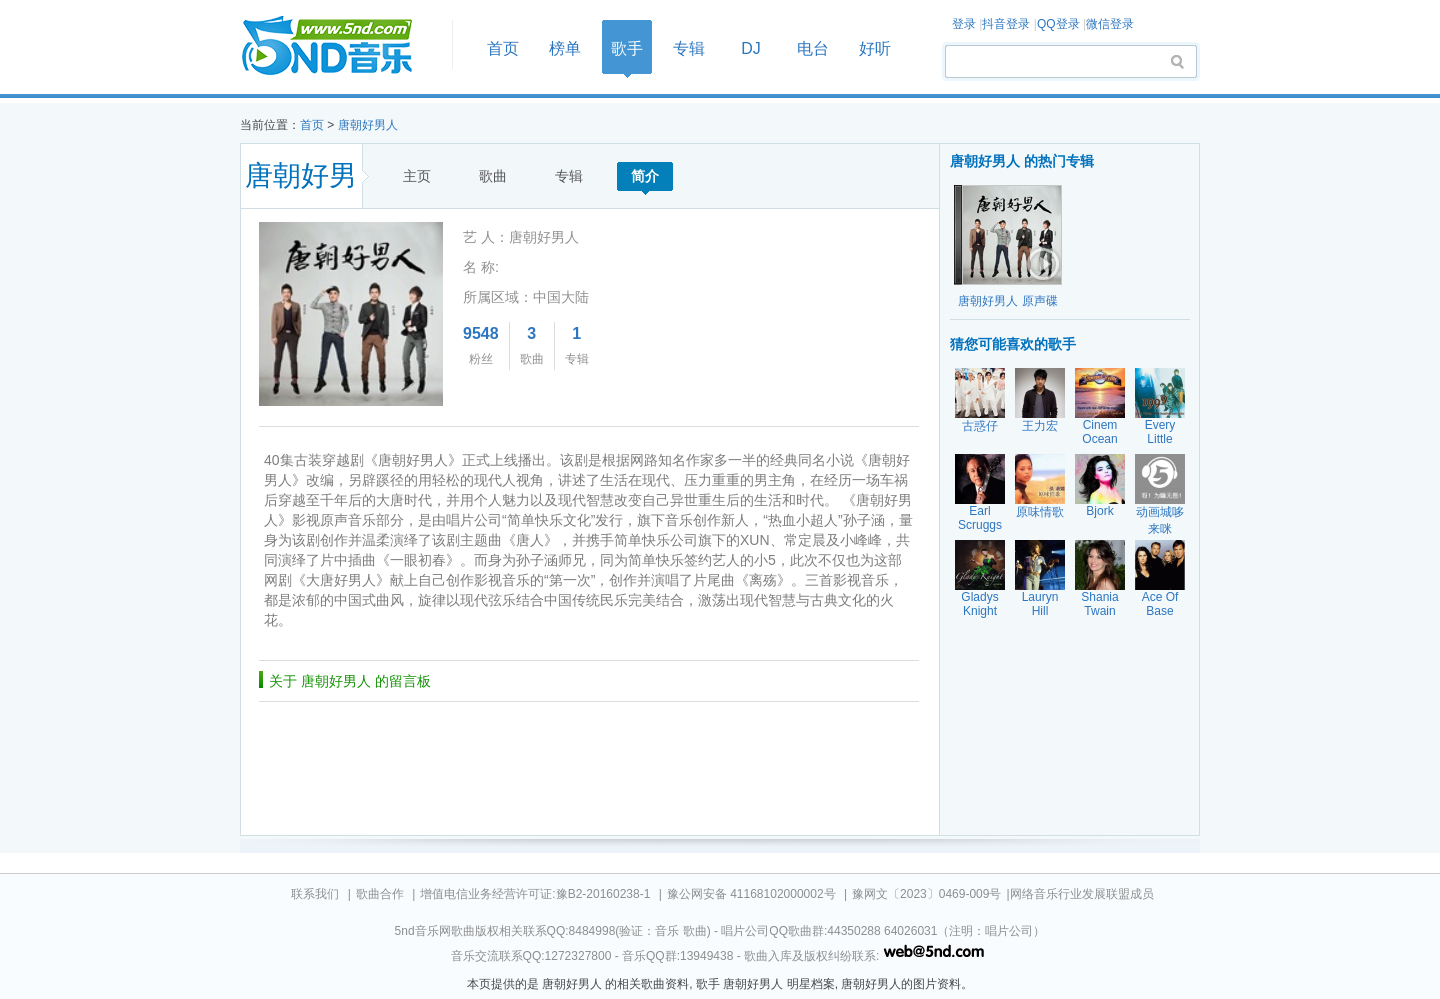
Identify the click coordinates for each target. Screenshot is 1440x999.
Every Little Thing (1160, 439)
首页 (340, 46)
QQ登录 (1058, 24)
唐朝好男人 (368, 125)
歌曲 (493, 176)
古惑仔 (980, 426)
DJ (751, 48)
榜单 (565, 48)
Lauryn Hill (1040, 604)
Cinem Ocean (1099, 432)
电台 (813, 48)
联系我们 (315, 894)
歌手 (627, 48)
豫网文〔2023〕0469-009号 (926, 894)
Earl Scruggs (980, 518)
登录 (964, 24)
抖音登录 (1006, 24)
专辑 (689, 48)
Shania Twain (1099, 604)
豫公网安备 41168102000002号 (751, 894)
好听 (875, 48)
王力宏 (1040, 426)
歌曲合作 (380, 894)
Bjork (1099, 511)
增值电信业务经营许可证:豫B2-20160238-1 (535, 894)
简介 (645, 176)
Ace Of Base (1160, 604)
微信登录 (1110, 24)
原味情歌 (1040, 512)
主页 (417, 176)
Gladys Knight (979, 604)
